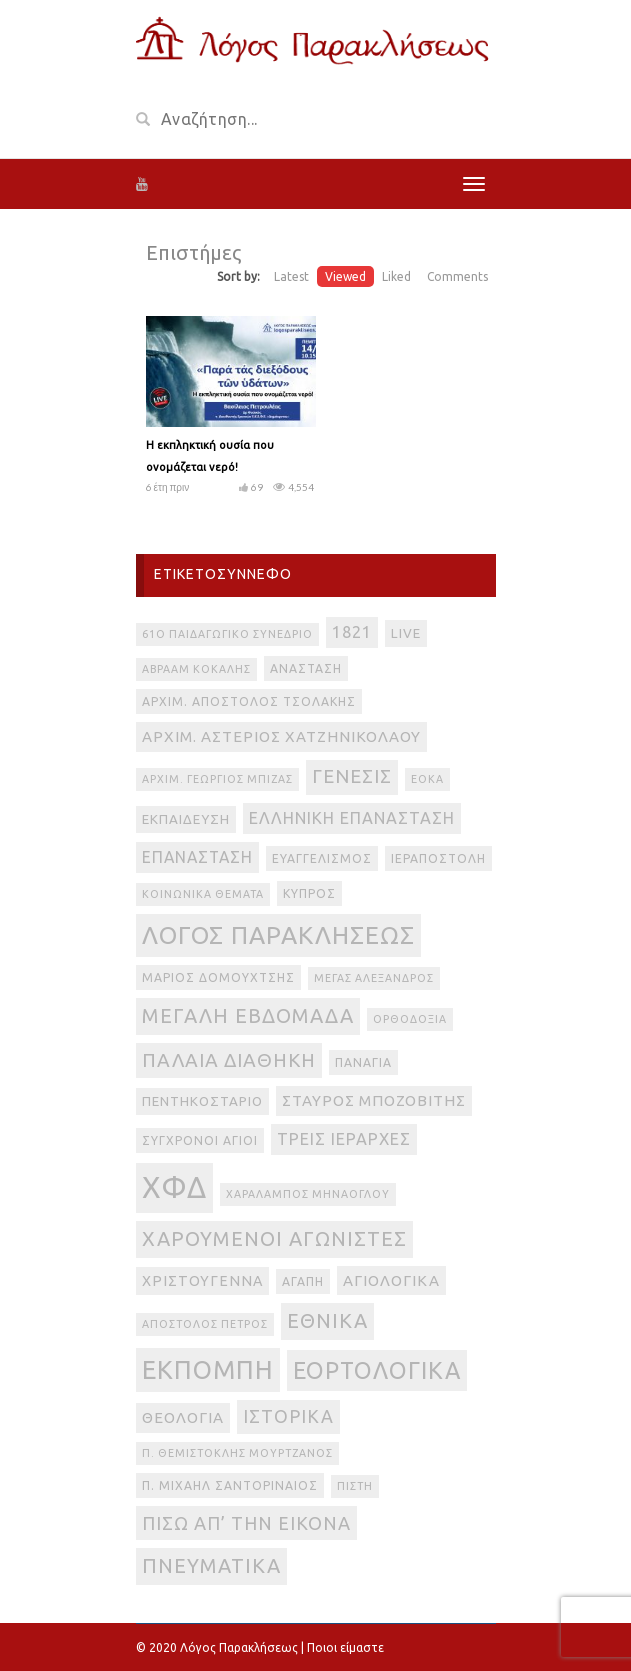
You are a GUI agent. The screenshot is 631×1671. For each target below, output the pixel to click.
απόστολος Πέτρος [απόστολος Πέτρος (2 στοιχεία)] (205, 1324)
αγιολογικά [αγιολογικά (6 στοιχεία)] (391, 1280)
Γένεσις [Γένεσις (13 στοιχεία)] (352, 776)
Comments (457, 276)
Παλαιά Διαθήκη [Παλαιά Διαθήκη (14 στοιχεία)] (229, 1060)
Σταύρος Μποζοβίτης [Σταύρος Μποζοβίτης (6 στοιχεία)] (374, 1100)
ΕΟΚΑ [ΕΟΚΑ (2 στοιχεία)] (427, 779)
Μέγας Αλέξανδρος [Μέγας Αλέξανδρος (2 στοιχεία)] (374, 978)
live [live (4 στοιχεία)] (406, 633)
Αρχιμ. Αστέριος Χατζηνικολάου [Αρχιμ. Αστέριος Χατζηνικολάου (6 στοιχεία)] (281, 736)
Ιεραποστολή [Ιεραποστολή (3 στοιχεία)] (438, 858)
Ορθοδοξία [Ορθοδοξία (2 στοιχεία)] (410, 1019)
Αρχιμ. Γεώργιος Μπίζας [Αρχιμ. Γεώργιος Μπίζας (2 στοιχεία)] (217, 779)
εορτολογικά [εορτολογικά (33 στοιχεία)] (377, 1370)
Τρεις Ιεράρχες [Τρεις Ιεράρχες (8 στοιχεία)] (344, 1139)
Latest (291, 276)
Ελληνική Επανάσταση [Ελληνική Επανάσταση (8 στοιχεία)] (352, 818)
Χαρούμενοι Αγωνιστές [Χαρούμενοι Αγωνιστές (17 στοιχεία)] (274, 1238)
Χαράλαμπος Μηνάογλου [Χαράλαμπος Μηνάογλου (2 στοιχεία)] (308, 1194)
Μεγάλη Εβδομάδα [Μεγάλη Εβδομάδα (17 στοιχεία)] (248, 1015)
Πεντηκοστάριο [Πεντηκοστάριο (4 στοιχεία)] (202, 1101)
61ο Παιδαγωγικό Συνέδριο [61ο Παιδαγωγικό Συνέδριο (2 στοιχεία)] (227, 634)
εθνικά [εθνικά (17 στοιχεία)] (327, 1320)
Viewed (345, 276)
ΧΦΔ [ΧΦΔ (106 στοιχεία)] (174, 1187)
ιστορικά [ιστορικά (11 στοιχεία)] (288, 1416)
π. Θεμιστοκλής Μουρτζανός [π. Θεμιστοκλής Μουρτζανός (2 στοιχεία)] (237, 1453)
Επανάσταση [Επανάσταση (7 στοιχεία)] (197, 857)
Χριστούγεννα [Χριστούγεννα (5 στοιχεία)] (202, 1281)
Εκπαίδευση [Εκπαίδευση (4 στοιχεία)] (186, 819)
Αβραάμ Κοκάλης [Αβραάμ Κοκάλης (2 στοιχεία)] (196, 669)
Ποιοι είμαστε (345, 1647)
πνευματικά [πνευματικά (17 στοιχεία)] (211, 1565)
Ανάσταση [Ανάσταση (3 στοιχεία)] (306, 668)
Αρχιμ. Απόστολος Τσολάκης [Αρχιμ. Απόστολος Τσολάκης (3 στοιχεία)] (249, 701)
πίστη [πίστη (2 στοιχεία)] (355, 1486)
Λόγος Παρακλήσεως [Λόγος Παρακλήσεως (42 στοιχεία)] (278, 935)
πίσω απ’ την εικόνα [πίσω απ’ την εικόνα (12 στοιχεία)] (246, 1523)
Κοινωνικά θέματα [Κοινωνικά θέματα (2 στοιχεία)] (203, 894)
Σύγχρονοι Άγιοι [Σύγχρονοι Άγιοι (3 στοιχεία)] (200, 1140)
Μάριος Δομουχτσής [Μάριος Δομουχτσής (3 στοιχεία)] (218, 977)
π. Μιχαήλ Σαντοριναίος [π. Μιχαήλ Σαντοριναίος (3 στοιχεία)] (230, 1485)
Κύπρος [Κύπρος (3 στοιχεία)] (309, 893)
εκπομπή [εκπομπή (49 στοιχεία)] (208, 1369)
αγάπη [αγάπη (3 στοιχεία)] (303, 1281)
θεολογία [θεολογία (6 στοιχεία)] (183, 1417)
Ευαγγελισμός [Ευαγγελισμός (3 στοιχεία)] (322, 858)
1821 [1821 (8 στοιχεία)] (352, 632)
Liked (396, 276)
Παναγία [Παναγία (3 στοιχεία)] (363, 1062)
